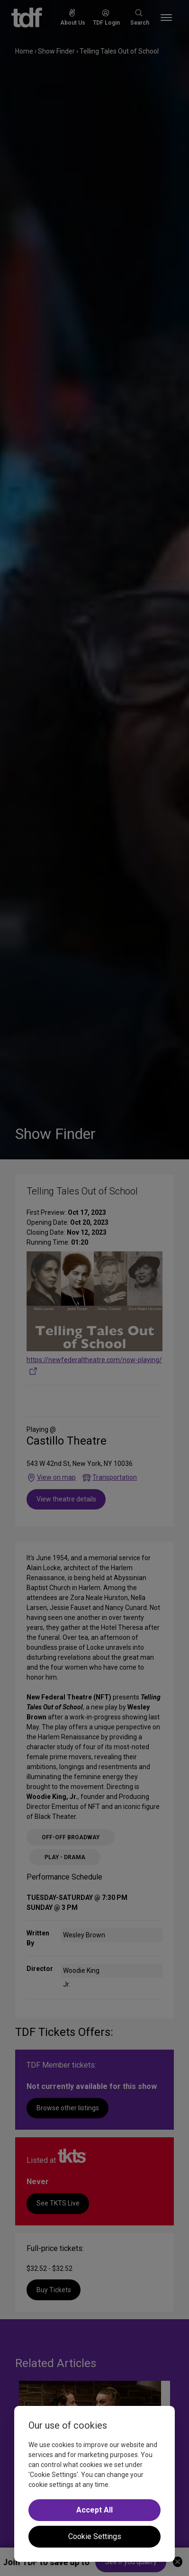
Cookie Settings (94, 2536)
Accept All (94, 2509)
